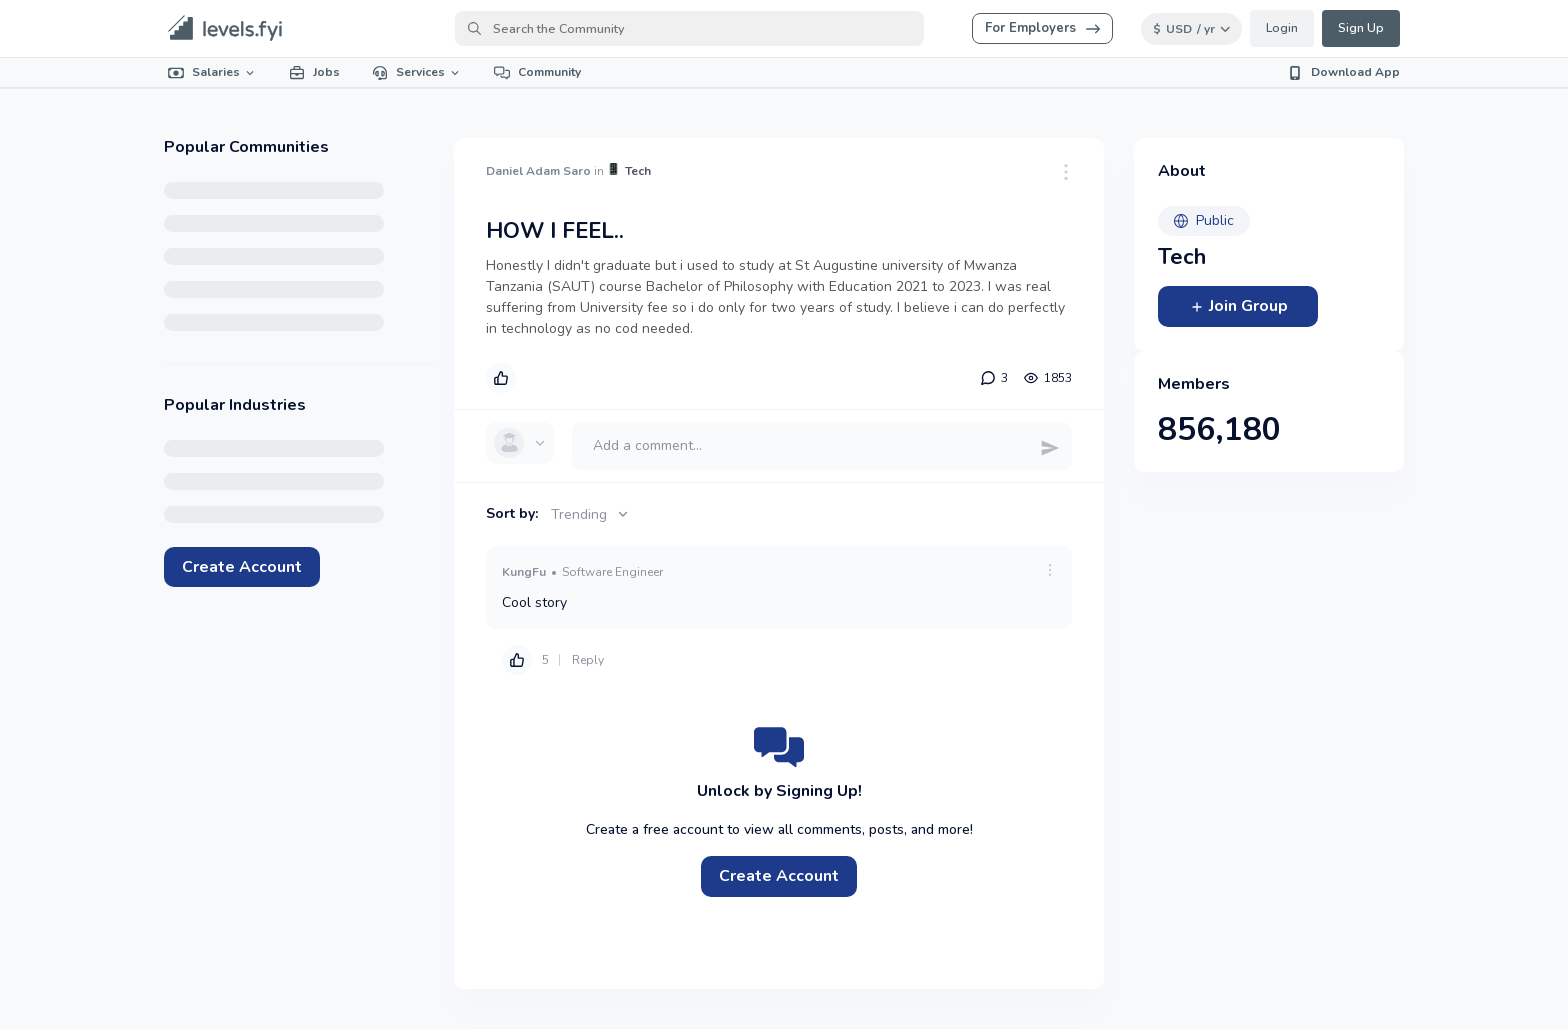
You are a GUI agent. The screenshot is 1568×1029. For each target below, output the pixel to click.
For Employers (1042, 28)
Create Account (242, 567)
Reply (588, 660)
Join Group (1238, 306)
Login (1282, 28)
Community (537, 72)
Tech (638, 171)
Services (417, 72)
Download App (1343, 72)
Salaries (212, 72)
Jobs (314, 72)
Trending (591, 514)
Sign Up (1361, 28)
